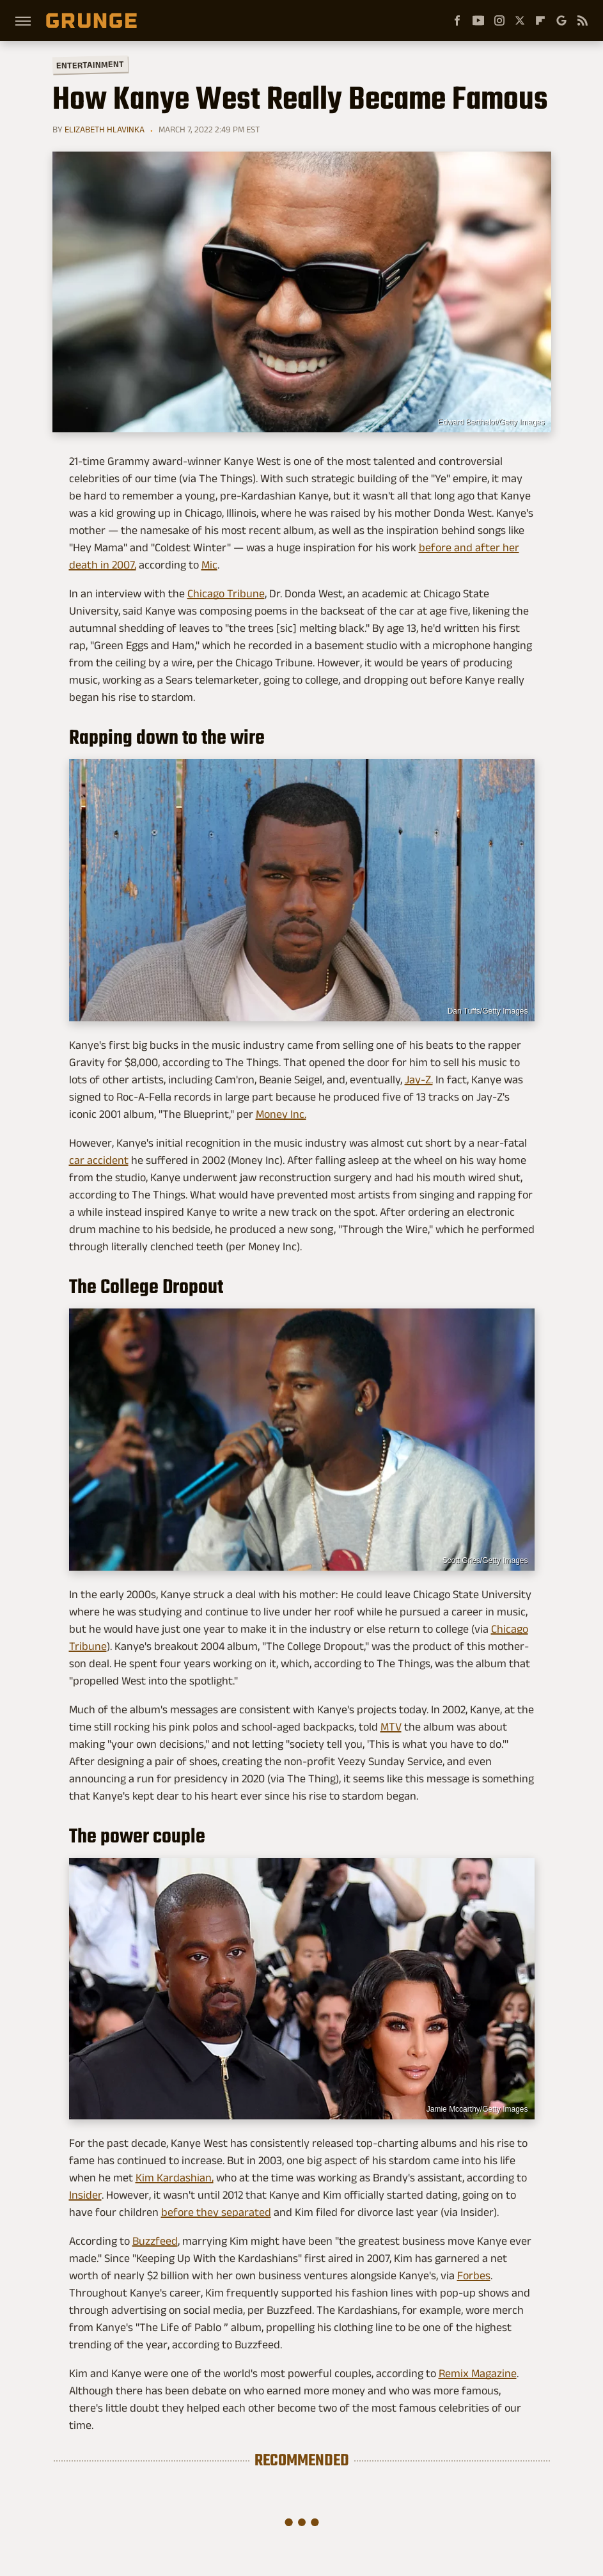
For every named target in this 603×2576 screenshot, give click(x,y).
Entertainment (89, 65)
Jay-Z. (419, 1079)
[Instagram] (499, 20)
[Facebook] (457, 20)
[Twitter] (520, 20)
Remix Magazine (478, 2373)
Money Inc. (281, 1114)
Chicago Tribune (226, 593)
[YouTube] (478, 20)
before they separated (216, 2212)
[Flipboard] (540, 20)
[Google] (561, 20)
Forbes (473, 2275)
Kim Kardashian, (175, 2177)
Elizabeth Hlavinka (105, 129)
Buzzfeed (155, 2240)
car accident (99, 1160)
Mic (209, 564)
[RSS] (582, 20)
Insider (85, 2194)
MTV (391, 1726)
